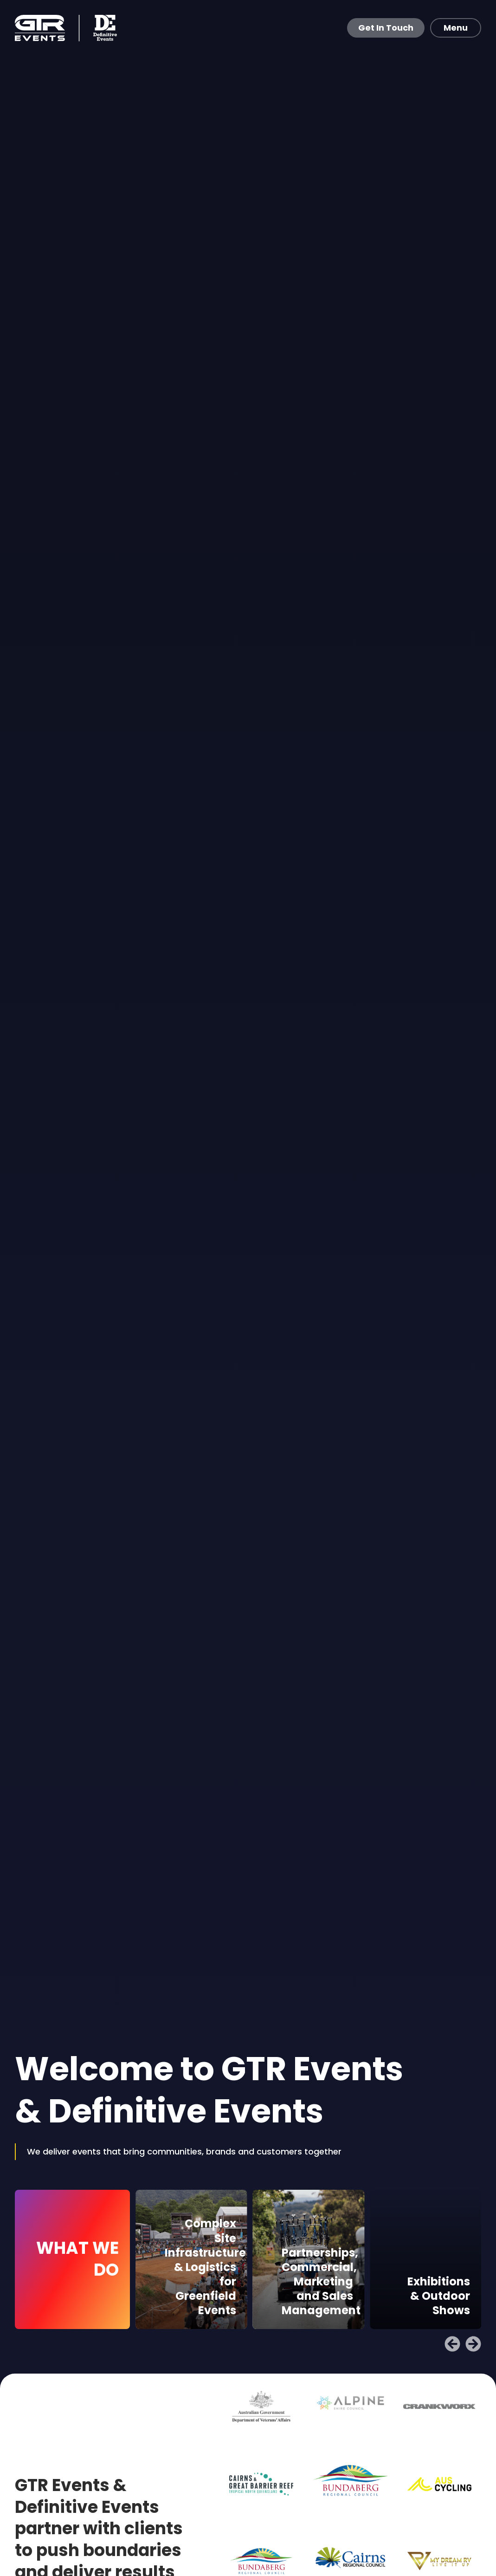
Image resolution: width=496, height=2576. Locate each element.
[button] (452, 2344)
